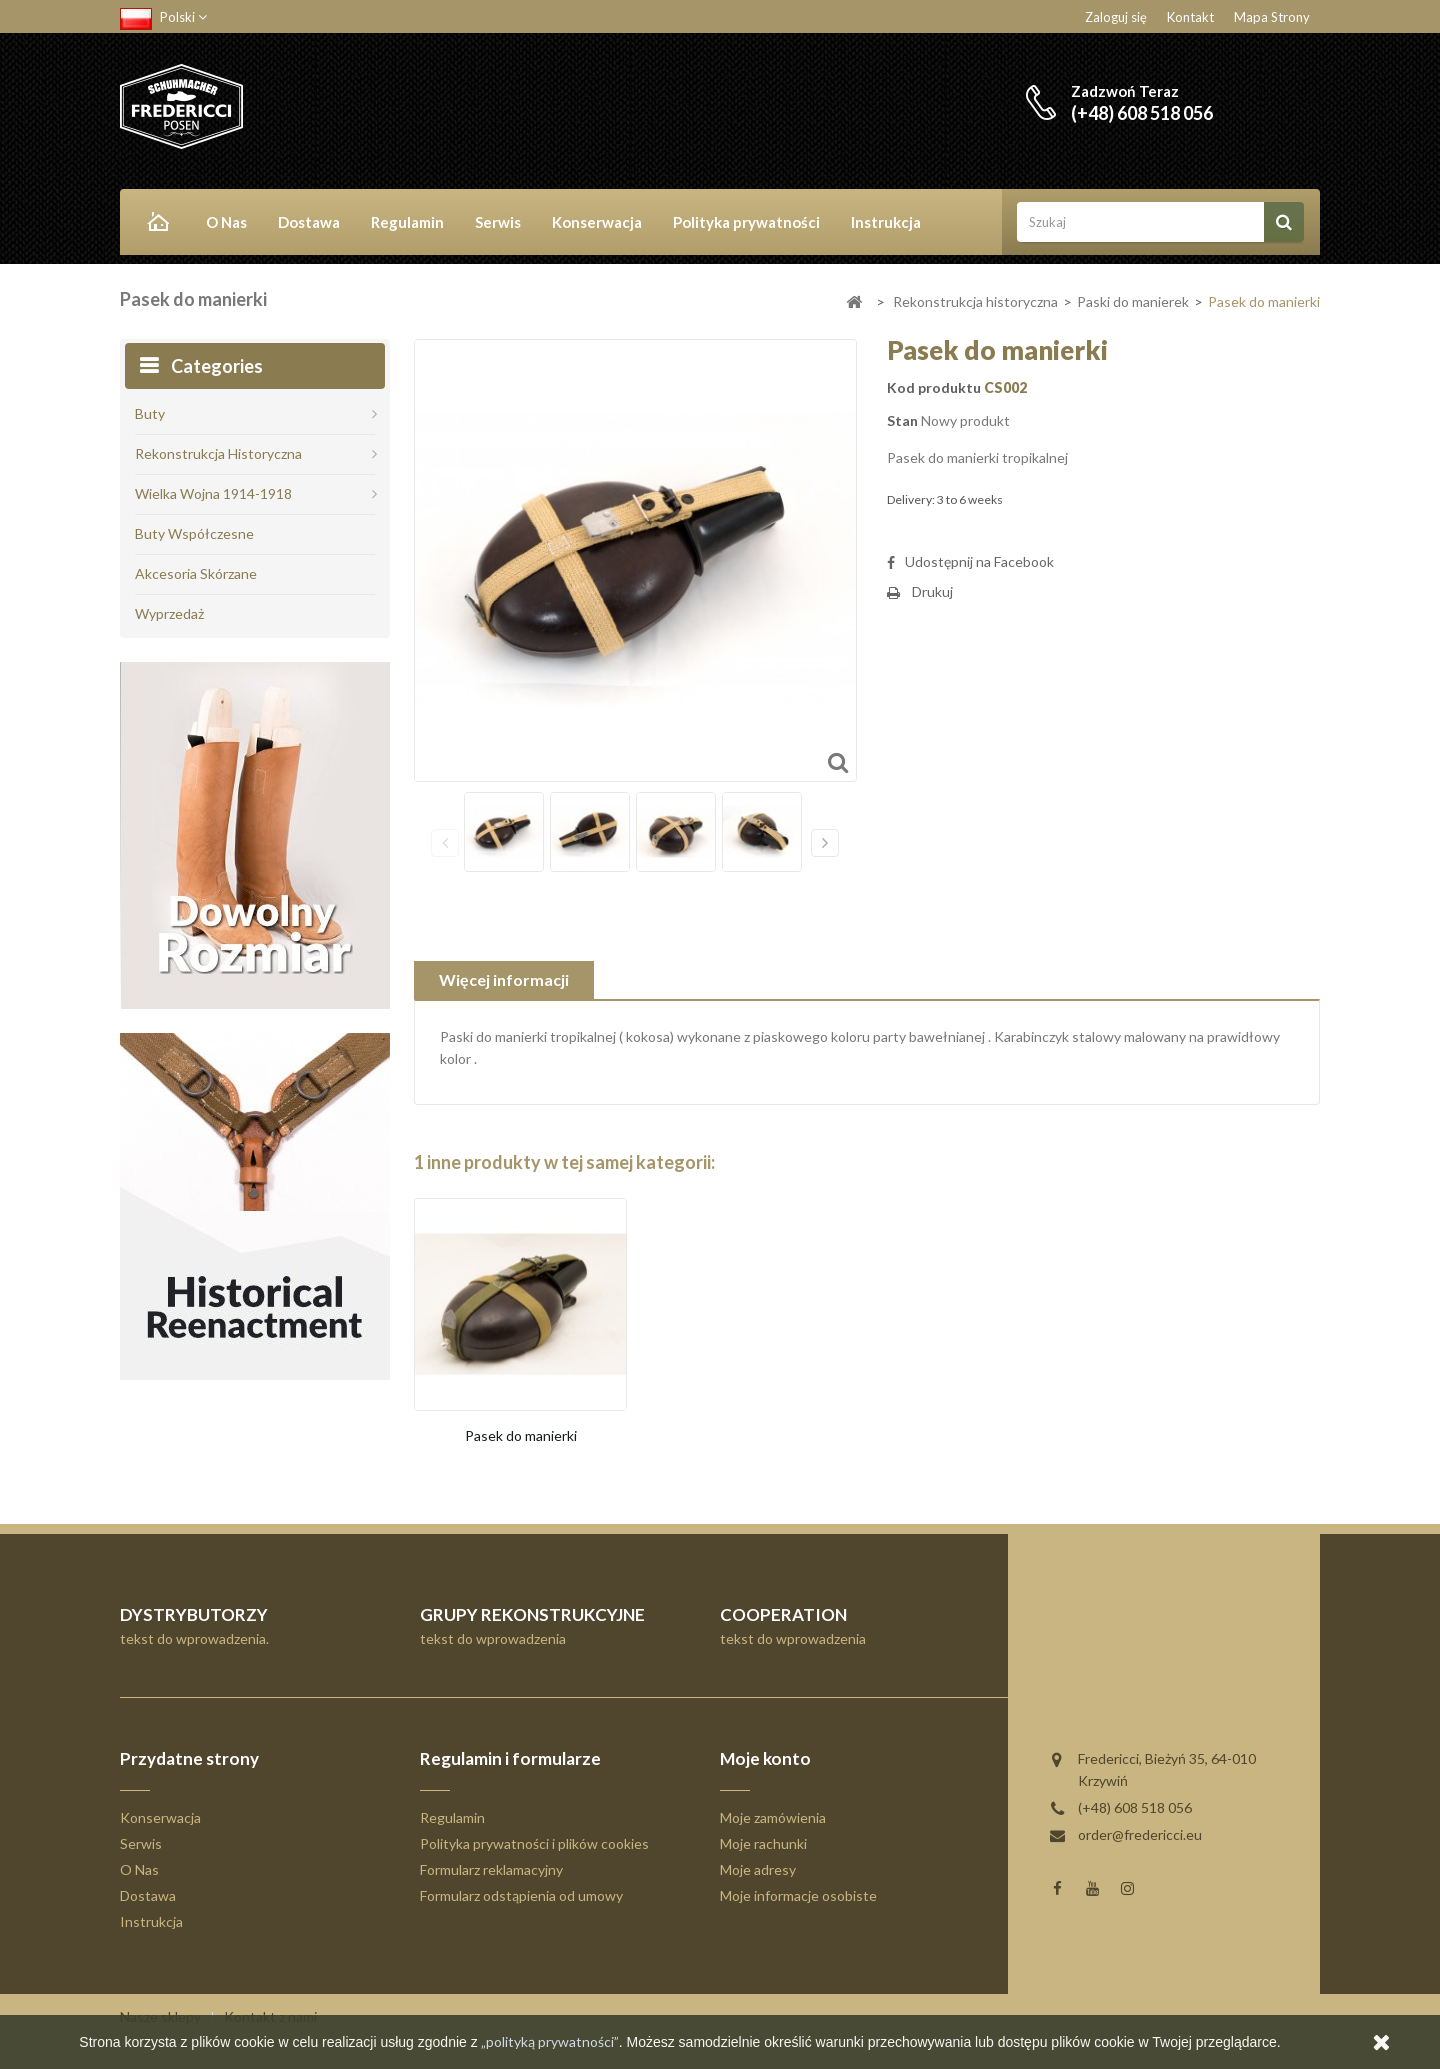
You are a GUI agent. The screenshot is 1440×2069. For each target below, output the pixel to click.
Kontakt (1190, 17)
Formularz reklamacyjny (491, 1869)
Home (155, 224)
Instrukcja (886, 222)
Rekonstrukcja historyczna (218, 453)
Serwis (498, 222)
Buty (150, 413)
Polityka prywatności (746, 222)
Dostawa (309, 222)
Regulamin (407, 222)
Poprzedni (445, 843)
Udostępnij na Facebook (979, 561)
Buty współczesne (194, 533)
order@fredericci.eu (1140, 1834)
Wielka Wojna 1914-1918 (213, 493)
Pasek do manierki (521, 1435)
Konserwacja (597, 222)
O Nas (226, 222)
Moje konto (765, 1758)
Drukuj (932, 591)
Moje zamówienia (773, 1817)
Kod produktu (934, 387)
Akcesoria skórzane (196, 573)
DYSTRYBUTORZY (194, 1614)
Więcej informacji (504, 979)
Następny (825, 843)
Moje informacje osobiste (798, 1895)
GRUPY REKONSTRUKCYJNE (532, 1614)
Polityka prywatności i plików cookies (534, 1843)
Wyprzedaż (169, 613)
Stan (902, 420)
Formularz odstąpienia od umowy (521, 1895)
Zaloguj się (1116, 17)
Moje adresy (758, 1869)
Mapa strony (1272, 17)
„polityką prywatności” (548, 2041)
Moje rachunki (763, 1843)
